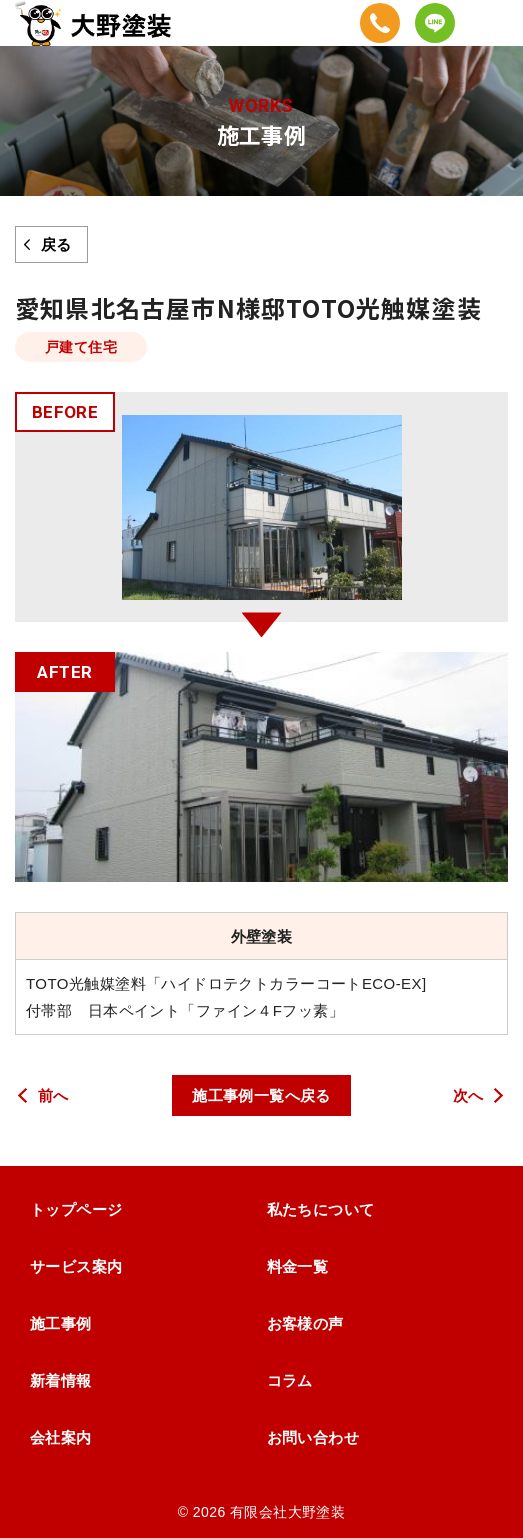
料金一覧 (298, 1266)
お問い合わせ (313, 1437)
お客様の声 (305, 1323)
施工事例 (61, 1323)
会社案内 (61, 1437)
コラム (290, 1380)
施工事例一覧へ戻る (261, 1095)
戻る (56, 244)
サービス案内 (76, 1266)
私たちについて (321, 1209)
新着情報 (61, 1380)
